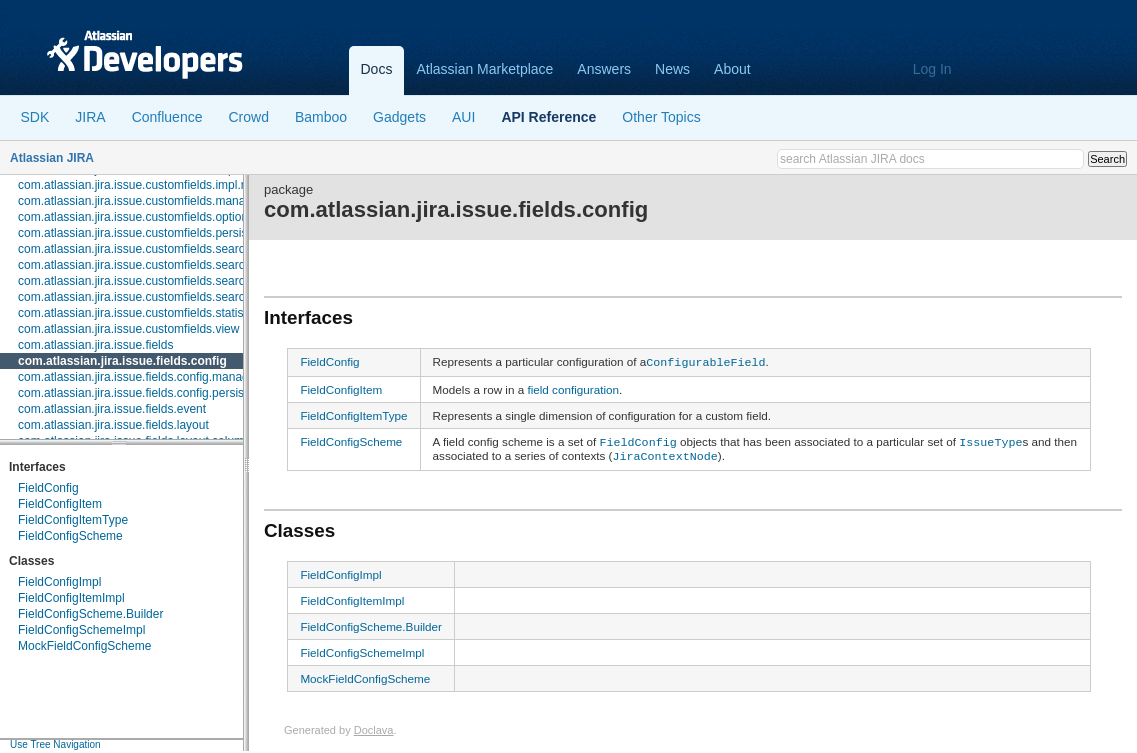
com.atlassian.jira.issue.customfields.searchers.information (174, 265)
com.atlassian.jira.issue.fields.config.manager (138, 377)
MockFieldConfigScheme (84, 646)
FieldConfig (48, 488)
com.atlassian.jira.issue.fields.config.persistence (145, 393)
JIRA (90, 117)
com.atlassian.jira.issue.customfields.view (128, 329)
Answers (604, 69)
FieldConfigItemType (73, 520)
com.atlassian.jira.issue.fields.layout (113, 425)
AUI (463, 117)
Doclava (374, 725)
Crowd (248, 117)
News (672, 69)
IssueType (990, 439)
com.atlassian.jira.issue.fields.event (112, 409)
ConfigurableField (705, 361)
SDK (35, 117)
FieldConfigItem (60, 504)
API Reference (548, 117)
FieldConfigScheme (70, 536)
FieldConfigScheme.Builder (90, 614)
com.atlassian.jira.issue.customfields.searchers (143, 249)
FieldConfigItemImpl (71, 598)
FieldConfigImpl (59, 582)
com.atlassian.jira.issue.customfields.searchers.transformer (175, 297)
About (732, 69)
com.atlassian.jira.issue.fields (95, 345)
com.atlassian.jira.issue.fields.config (122, 361)
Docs (377, 69)
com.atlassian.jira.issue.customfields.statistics (139, 313)
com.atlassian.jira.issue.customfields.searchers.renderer (167, 281)
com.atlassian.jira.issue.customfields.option (133, 217)
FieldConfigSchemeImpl (81, 630)
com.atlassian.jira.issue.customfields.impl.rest (139, 185)
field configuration (573, 387)
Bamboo (321, 117)
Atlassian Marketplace (484, 69)
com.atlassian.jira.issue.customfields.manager (140, 201)
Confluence (167, 117)
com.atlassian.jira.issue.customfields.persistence (147, 233)
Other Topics (661, 117)
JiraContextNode (665, 452)
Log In (932, 69)
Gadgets (399, 117)
